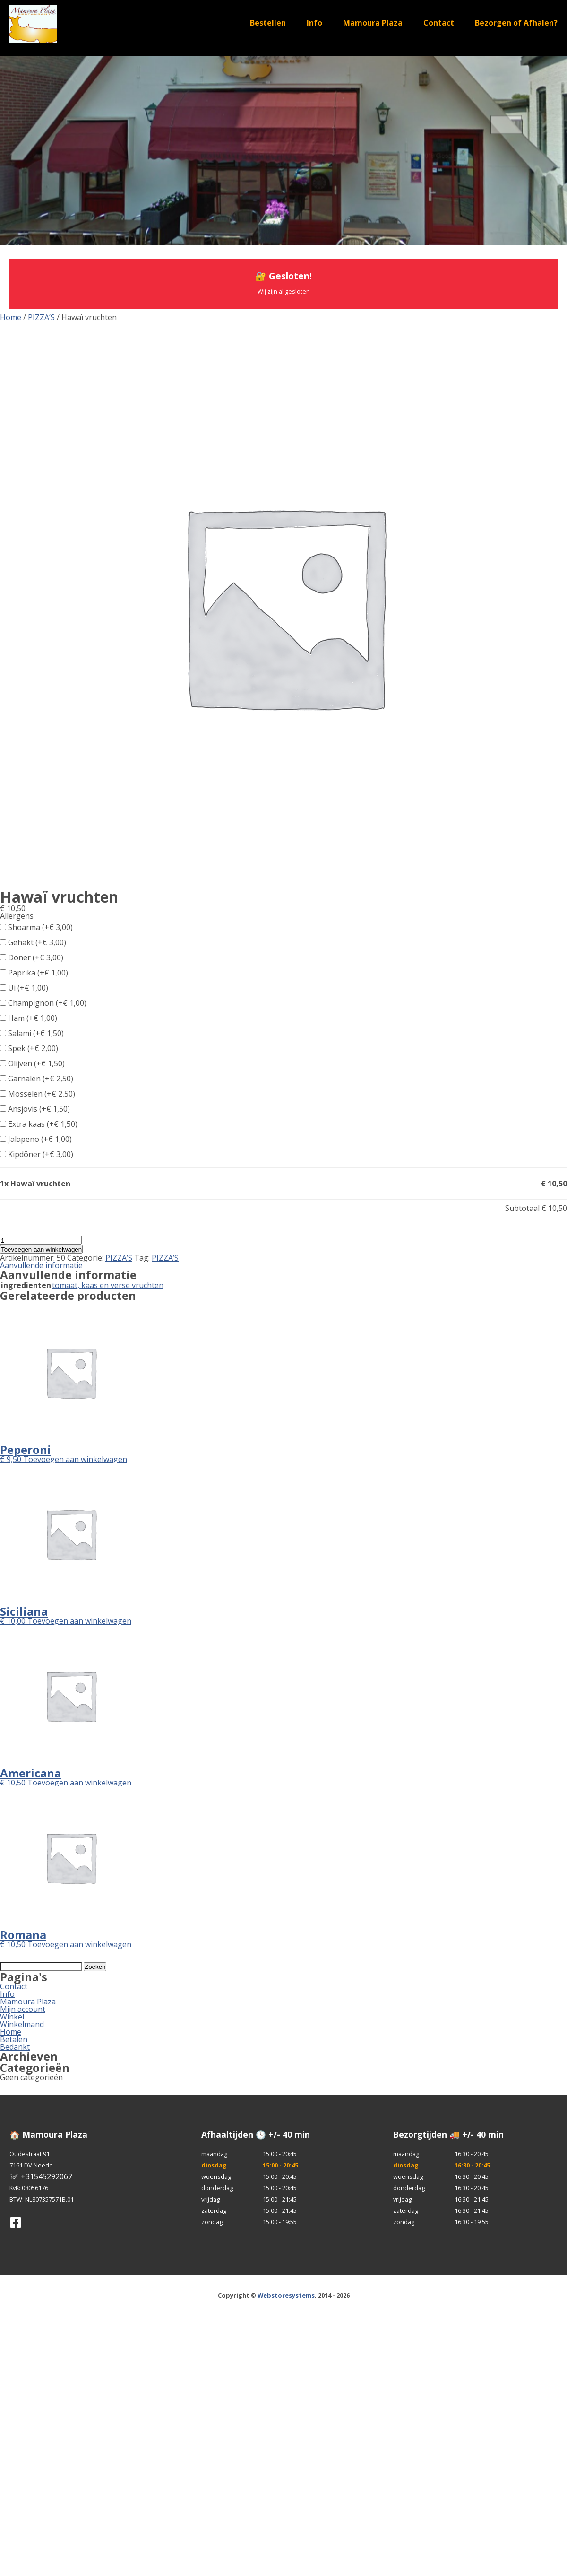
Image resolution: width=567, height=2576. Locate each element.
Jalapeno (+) (36, 1139)
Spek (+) (29, 1048)
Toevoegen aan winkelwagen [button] (75, 1459)
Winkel (12, 2016)
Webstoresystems (286, 2295)
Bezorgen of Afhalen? (516, 22)
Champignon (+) (43, 1003)
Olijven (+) (32, 1063)
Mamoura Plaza (373, 22)
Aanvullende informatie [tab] (41, 1265)
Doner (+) (31, 957)
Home (10, 317)
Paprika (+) (34, 972)
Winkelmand (22, 2024)
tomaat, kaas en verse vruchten (107, 1285)
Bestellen (268, 22)
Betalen (13, 2039)
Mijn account (22, 2009)
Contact (438, 22)
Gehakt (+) (33, 942)
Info (314, 22)
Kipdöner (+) (36, 1154)
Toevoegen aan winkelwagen (41, 1249)
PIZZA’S (41, 317)
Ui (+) (24, 988)
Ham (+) (28, 1018)
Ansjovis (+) (35, 1109)
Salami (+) (32, 1033)
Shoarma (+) (36, 927)
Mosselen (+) (37, 1093)
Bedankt (15, 2047)
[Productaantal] (41, 1240)
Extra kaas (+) (38, 1124)
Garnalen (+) (36, 1078)
